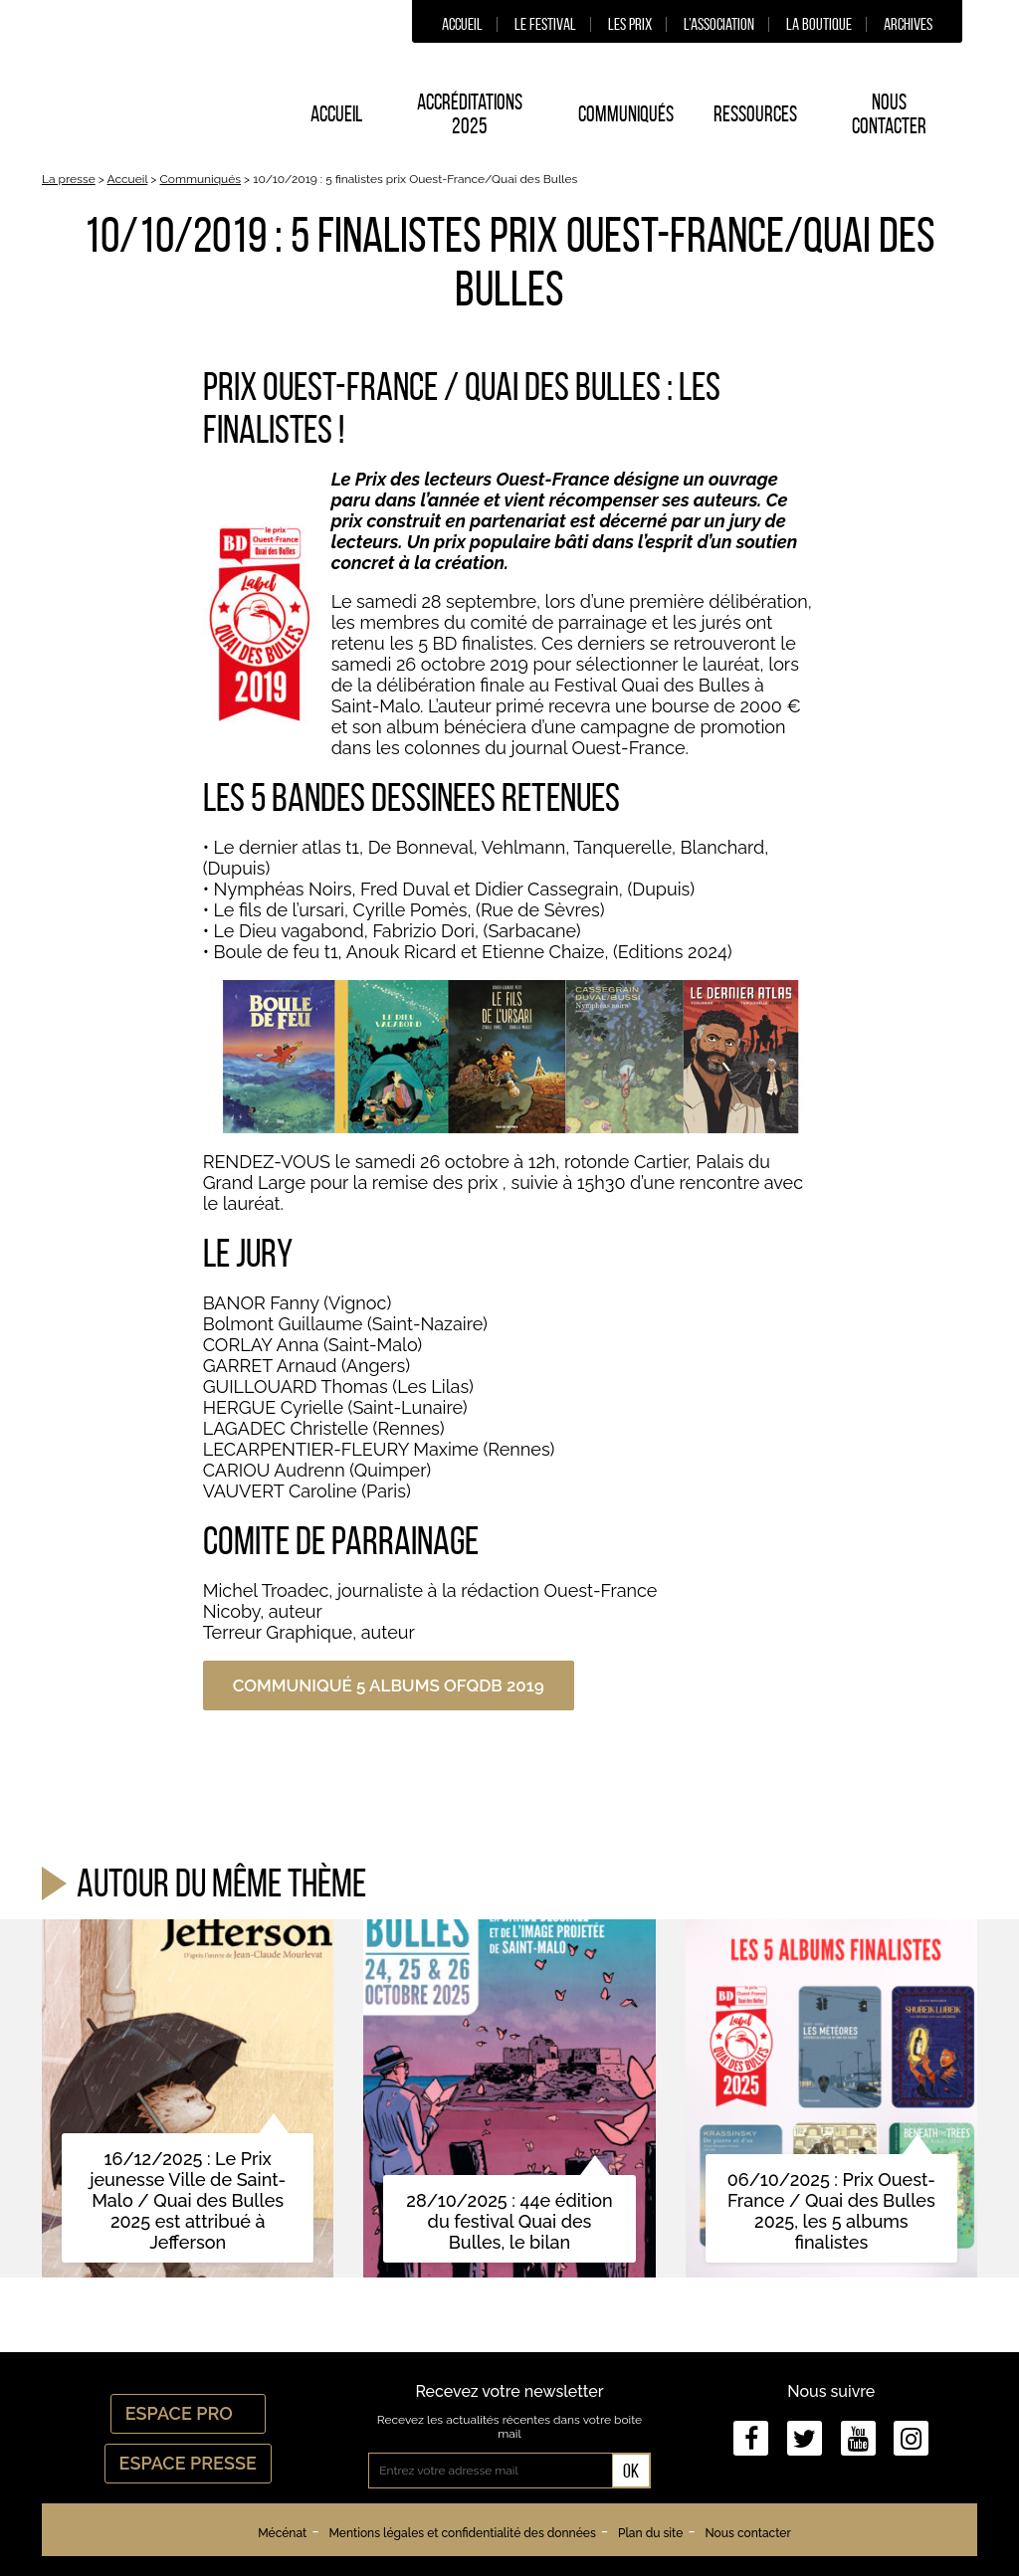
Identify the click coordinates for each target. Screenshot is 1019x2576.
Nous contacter (889, 113)
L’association (719, 24)
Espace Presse (188, 2463)
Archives (908, 24)
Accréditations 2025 (469, 113)
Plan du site (650, 2533)
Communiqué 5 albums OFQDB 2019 (388, 1685)
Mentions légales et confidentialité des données (461, 2533)
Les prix (630, 24)
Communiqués (626, 113)
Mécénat (282, 2533)
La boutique (819, 24)
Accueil (462, 24)
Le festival (545, 24)
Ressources (755, 113)
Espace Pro (188, 2413)
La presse (69, 179)
